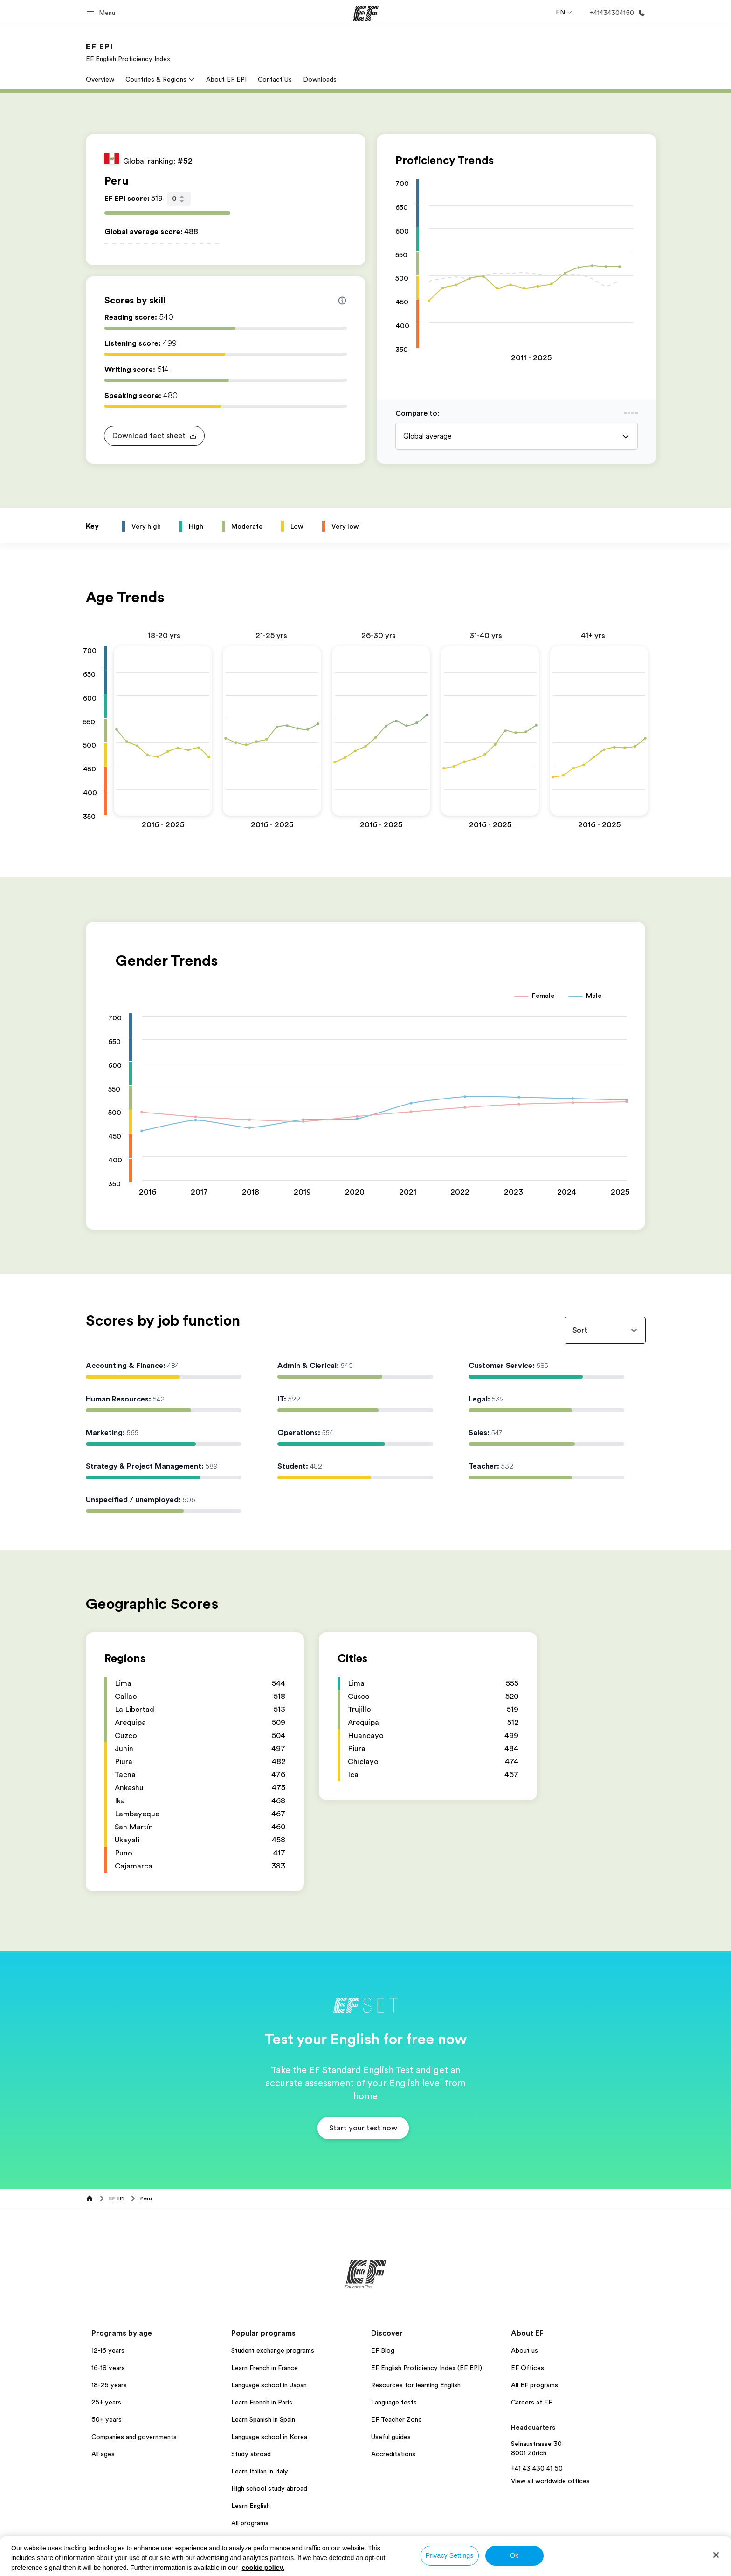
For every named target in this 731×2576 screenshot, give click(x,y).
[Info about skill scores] (342, 300)
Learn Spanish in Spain (263, 2419)
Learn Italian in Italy (259, 2471)
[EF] (366, 13)
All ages (103, 2454)
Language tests (394, 2402)
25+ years (106, 2402)
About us (524, 2350)
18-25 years (109, 2385)
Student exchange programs (272, 2350)
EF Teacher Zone (396, 2419)
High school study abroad (269, 2488)
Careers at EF (531, 2402)
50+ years (106, 2419)
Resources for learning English (416, 2385)
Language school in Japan (269, 2385)
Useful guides (391, 2436)
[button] (102, 13)
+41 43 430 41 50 (537, 2468)
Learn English (250, 2505)
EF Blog (382, 2350)
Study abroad (251, 2454)
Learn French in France (264, 2367)
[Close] (716, 2555)
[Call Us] (615, 13)
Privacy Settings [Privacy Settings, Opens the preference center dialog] (450, 2555)
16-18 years (108, 2367)
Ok (514, 2555)
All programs (250, 2523)
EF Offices (527, 2367)
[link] (128, 52)
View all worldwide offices (550, 2481)
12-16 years (107, 2350)
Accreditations (393, 2454)
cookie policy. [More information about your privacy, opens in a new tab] (263, 2567)
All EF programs (534, 2385)
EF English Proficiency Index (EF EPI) (426, 2367)
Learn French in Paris (261, 2402)
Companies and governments (134, 2436)
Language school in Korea (269, 2436)
